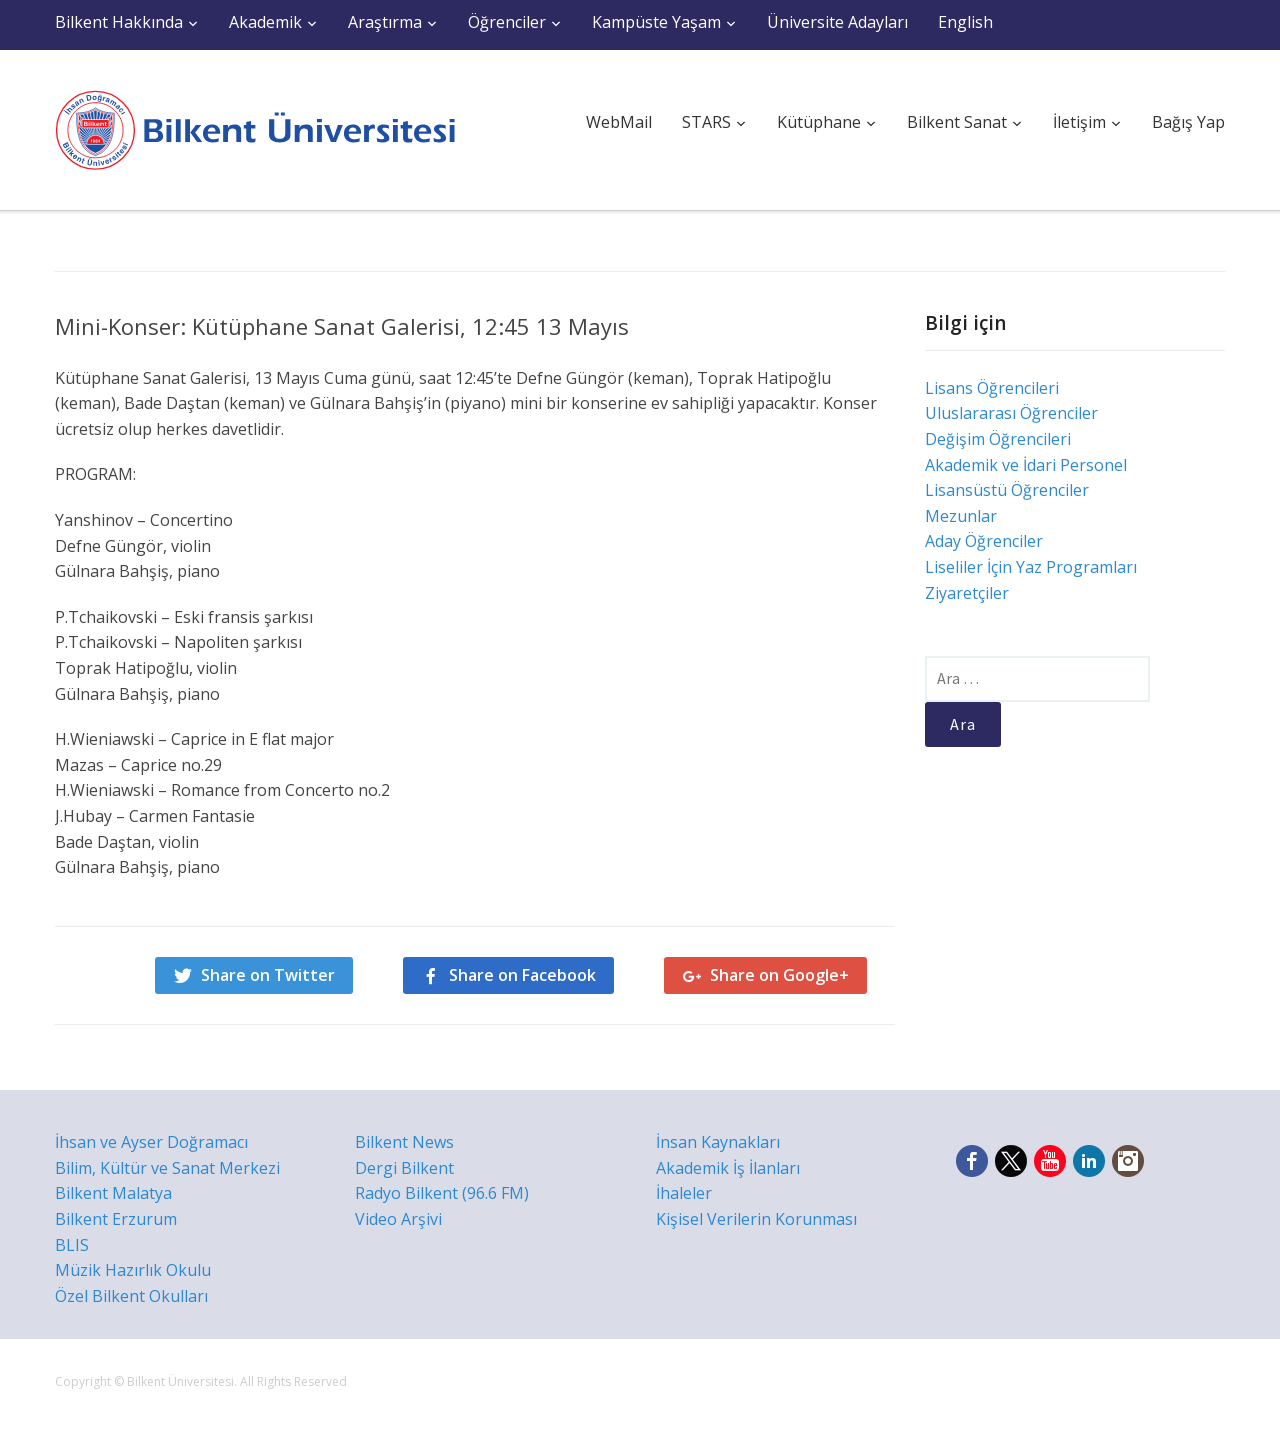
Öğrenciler (507, 22)
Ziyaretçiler (967, 593)
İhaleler (684, 1193)
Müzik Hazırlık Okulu (133, 1270)
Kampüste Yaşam (656, 22)
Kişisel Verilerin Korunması (756, 1219)
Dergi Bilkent (404, 1168)
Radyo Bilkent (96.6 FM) (442, 1193)
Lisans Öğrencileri (992, 388)
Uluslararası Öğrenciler (1011, 413)
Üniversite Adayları (837, 22)
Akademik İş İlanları (728, 1168)
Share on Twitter (268, 975)
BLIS (72, 1245)
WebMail (619, 122)
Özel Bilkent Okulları (131, 1296)
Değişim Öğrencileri (998, 439)
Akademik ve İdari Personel (1026, 465)
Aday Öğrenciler (984, 541)
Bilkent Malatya (113, 1193)
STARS (706, 122)
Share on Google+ (779, 975)
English (965, 22)
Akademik (265, 22)
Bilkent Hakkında (119, 22)
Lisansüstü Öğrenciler (1007, 490)
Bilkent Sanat (957, 122)
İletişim (1079, 122)
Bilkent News (404, 1142)
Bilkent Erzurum (116, 1219)
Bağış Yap (1188, 122)
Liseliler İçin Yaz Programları (1031, 567)
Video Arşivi (398, 1219)
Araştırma (385, 22)
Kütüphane (819, 122)
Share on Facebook (522, 975)
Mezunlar (961, 516)
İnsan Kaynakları (718, 1142)
